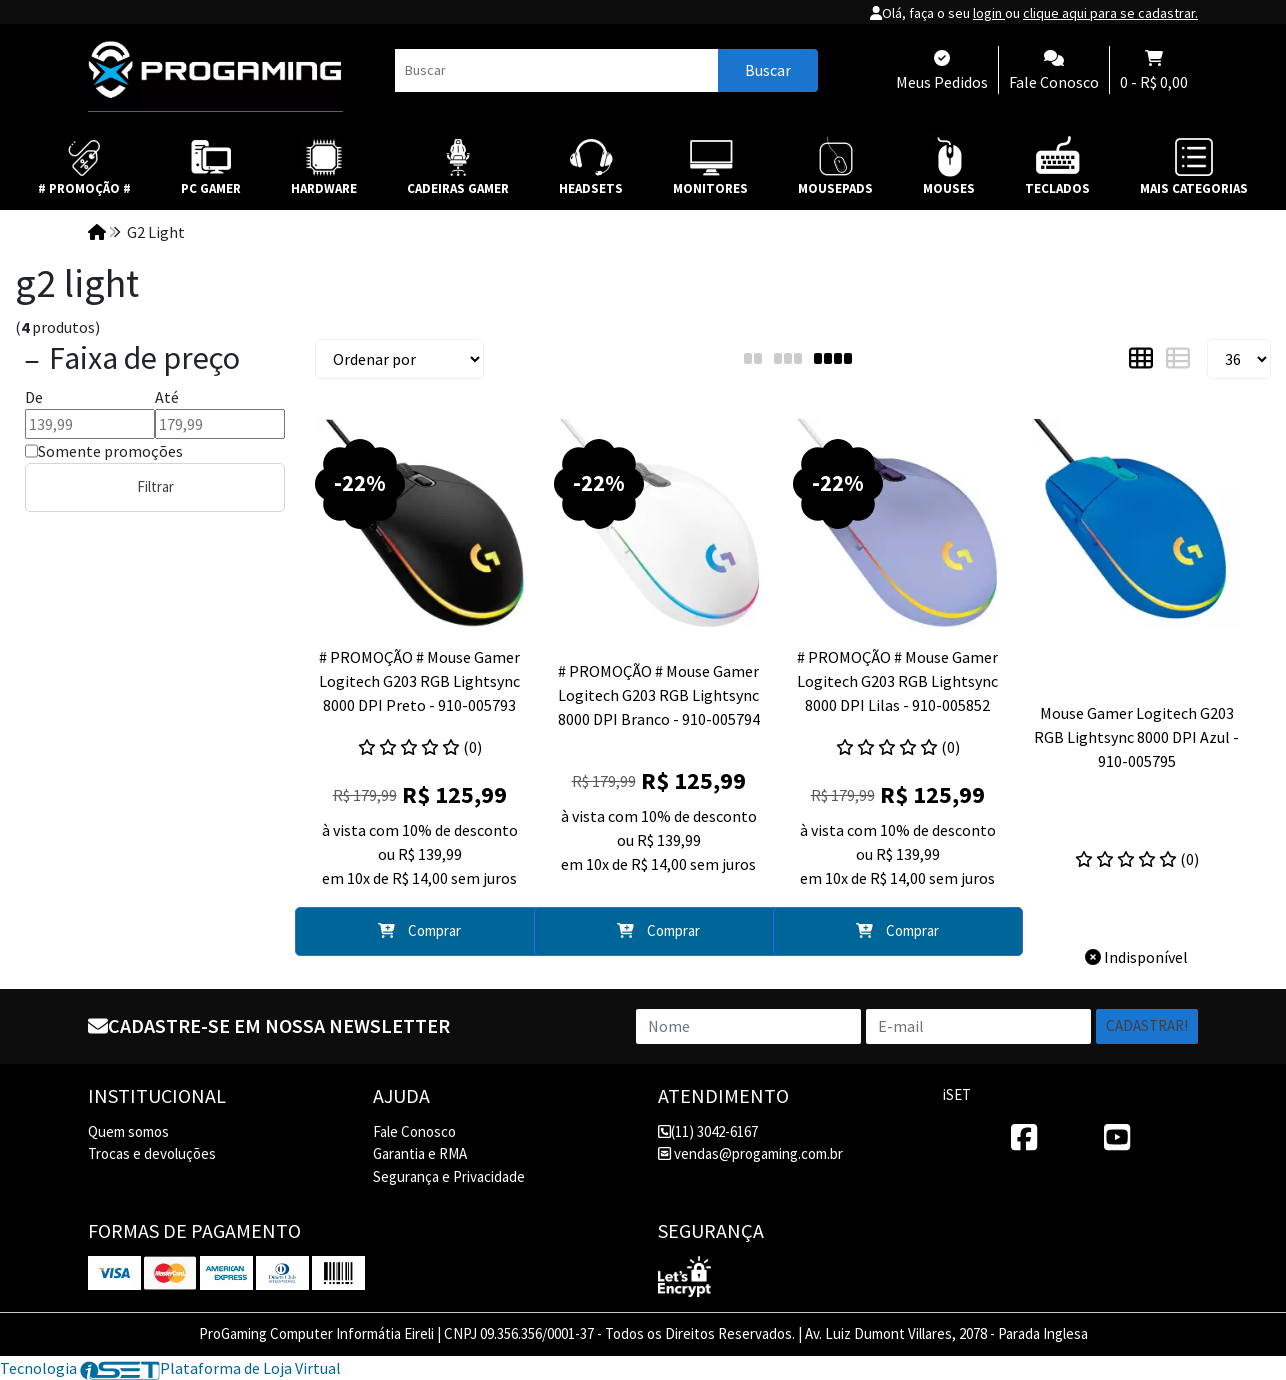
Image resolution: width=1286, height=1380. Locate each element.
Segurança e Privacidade (449, 1176)
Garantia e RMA (420, 1153)
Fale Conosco (414, 1131)
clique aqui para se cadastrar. (1110, 13)
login (989, 13)
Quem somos (128, 1131)
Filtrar (155, 486)
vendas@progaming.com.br (750, 1153)
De (34, 397)
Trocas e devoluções (152, 1153)
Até (167, 397)
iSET (957, 1094)
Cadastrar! (1147, 1025)
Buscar (768, 70)
